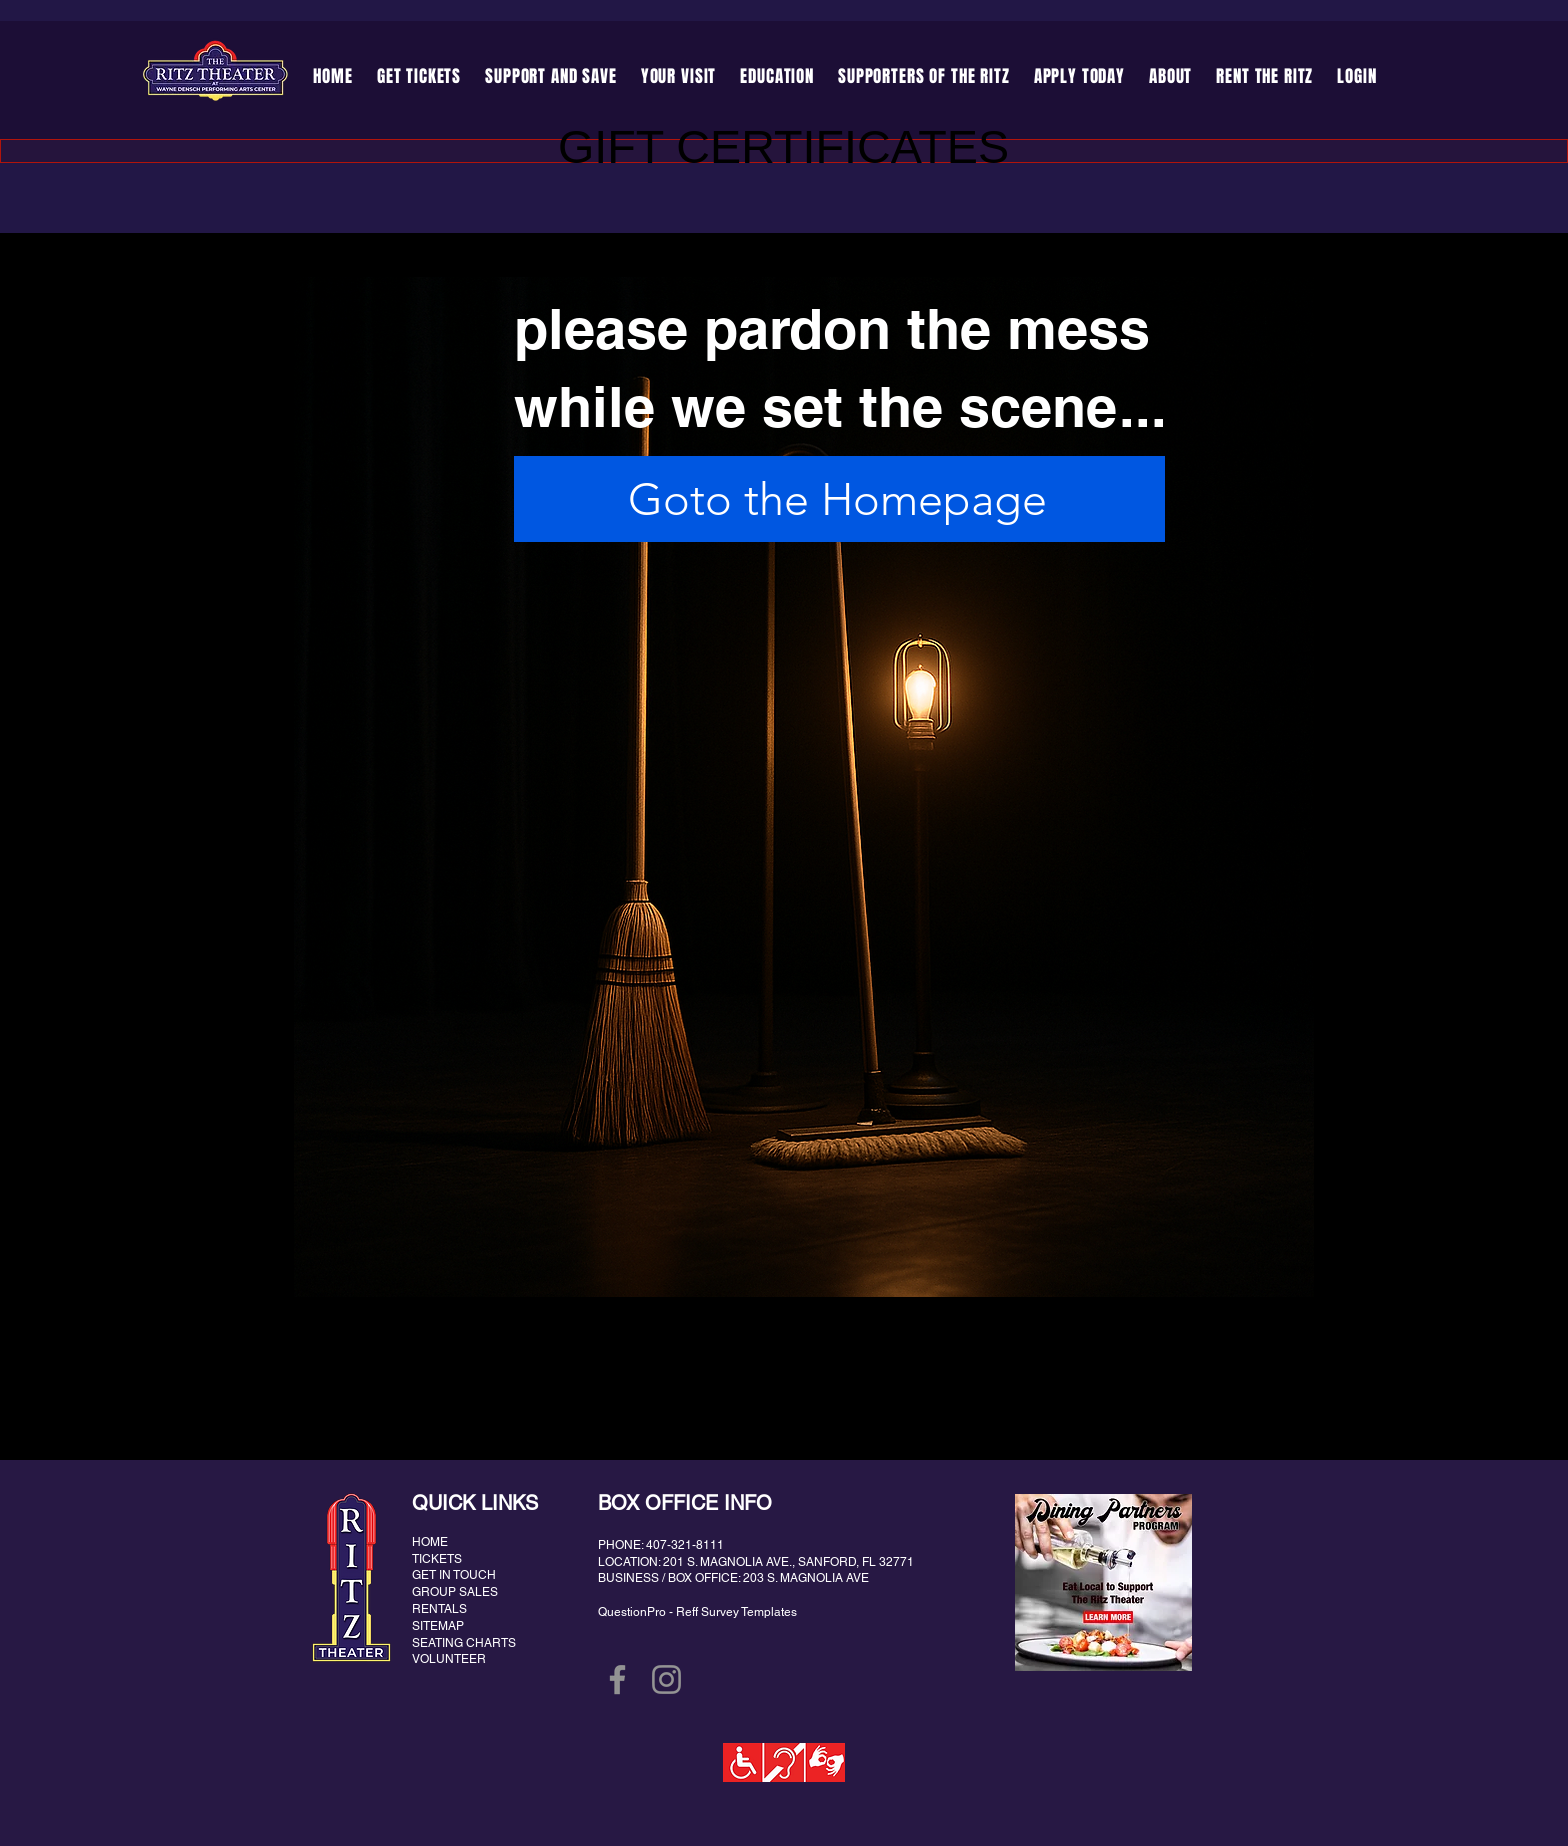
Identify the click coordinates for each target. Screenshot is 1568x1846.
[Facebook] (617, 1679)
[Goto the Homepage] (839, 499)
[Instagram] (666, 1679)
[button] (551, 76)
